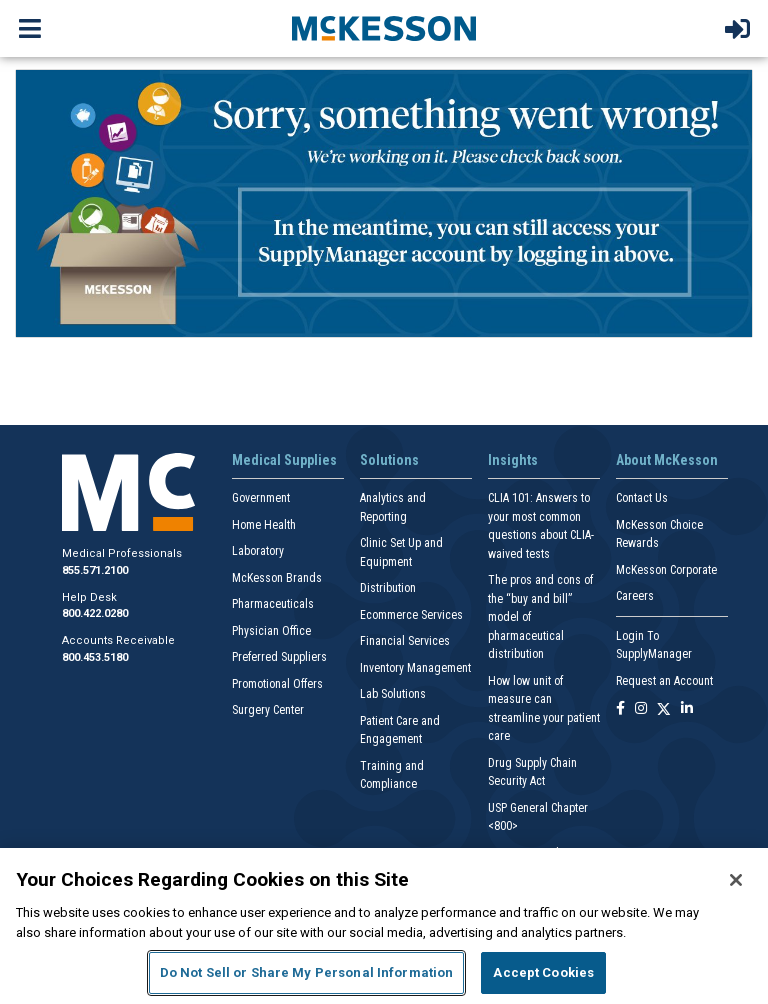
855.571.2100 (95, 570)
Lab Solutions (393, 694)
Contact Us (642, 498)
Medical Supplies (284, 460)
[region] (384, 926)
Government (261, 498)
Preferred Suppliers (279, 657)
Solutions (389, 460)
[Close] (736, 880)
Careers (635, 596)
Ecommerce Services (411, 615)
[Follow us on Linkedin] (687, 709)
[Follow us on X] (664, 709)
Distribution (388, 588)
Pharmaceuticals (273, 604)
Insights (513, 460)
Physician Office (271, 631)
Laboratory (258, 551)
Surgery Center (268, 710)
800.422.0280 (95, 613)
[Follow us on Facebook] (620, 709)
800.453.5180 (95, 657)
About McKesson (667, 460)
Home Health (264, 525)
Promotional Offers (277, 684)
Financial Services (405, 641)
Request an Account (664, 681)
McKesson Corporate (666, 570)
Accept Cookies (543, 972)
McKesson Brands (277, 578)
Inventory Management (415, 668)
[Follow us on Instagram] (641, 709)
